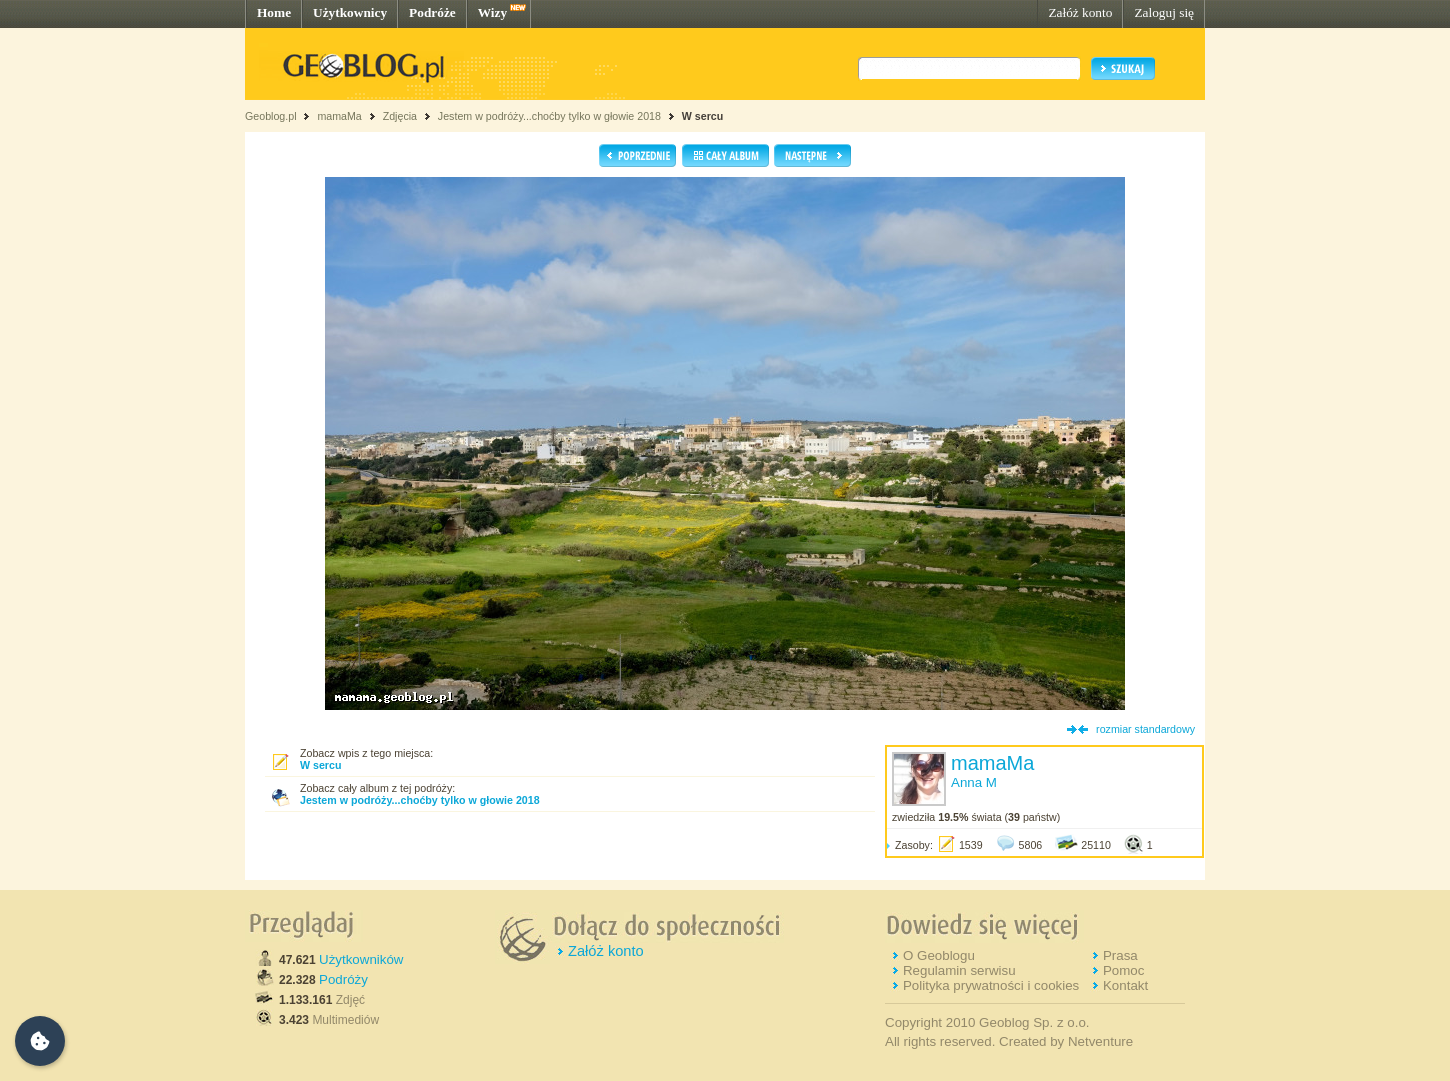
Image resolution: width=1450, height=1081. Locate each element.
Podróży (343, 979)
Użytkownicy (350, 12)
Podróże (432, 12)
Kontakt (1125, 985)
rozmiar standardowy (1145, 729)
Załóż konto (1080, 12)
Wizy (492, 12)
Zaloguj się (1164, 12)
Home (274, 12)
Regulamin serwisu (959, 970)
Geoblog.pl (271, 116)
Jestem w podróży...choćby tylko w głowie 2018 (549, 116)
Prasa (1120, 955)
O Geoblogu (939, 955)
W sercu (702, 116)
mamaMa (339, 116)
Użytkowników (361, 959)
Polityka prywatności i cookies (991, 985)
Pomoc (1123, 970)
